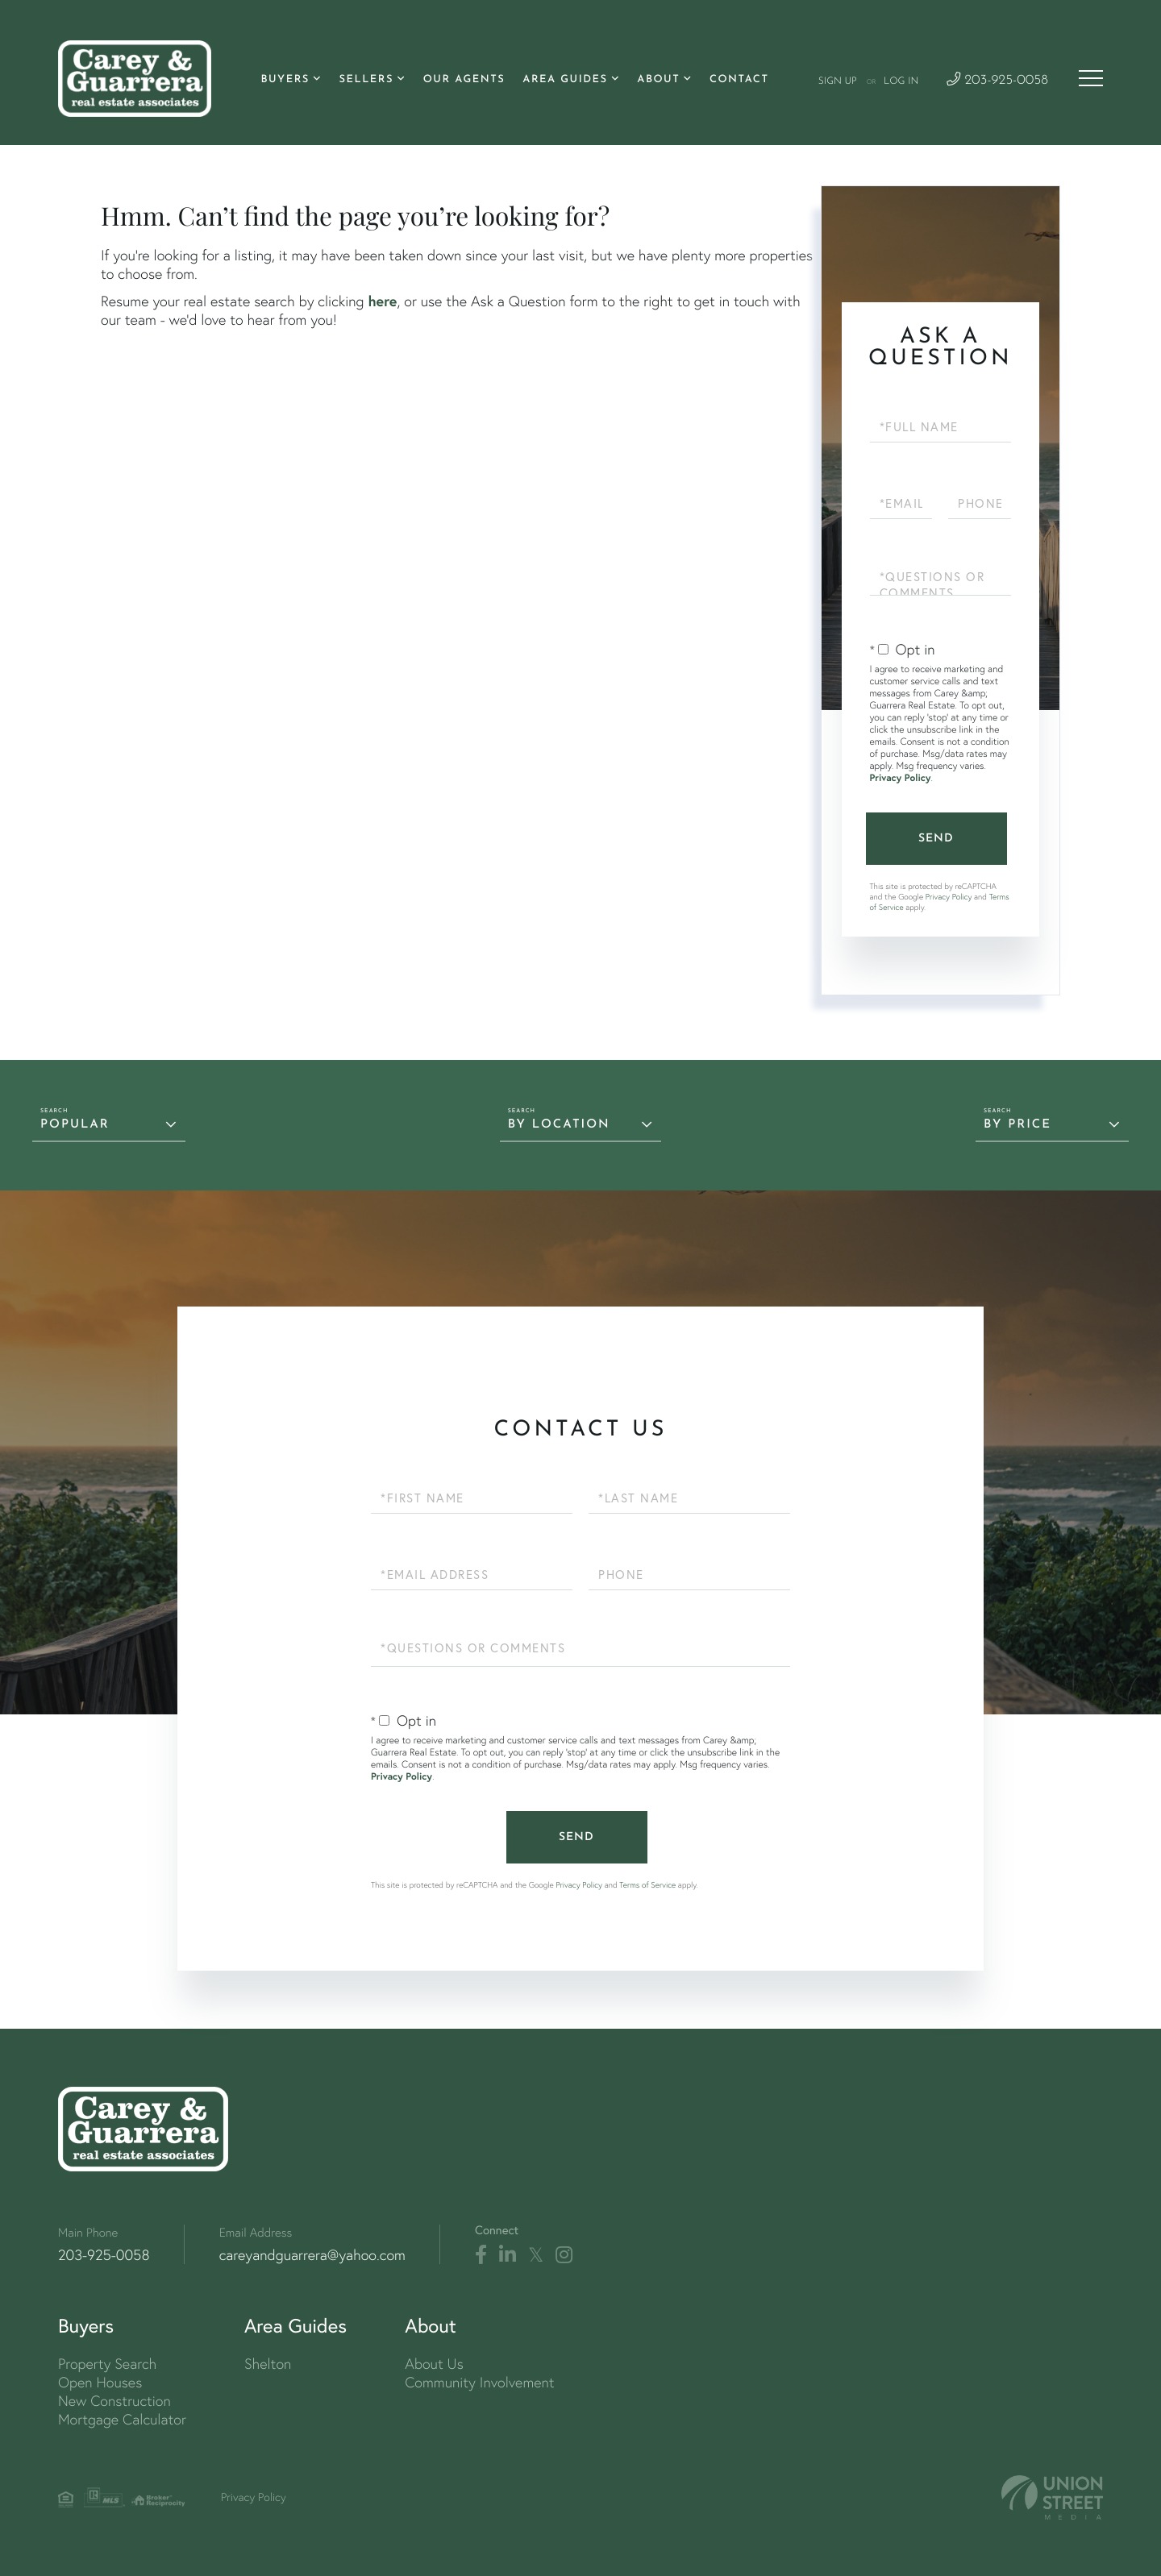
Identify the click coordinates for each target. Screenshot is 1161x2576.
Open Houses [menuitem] (100, 2382)
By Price (1017, 1125)
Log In (901, 81)
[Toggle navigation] (1091, 78)
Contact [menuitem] (739, 80)
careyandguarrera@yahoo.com (312, 2255)
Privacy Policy (900, 778)
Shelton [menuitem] (267, 2363)
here (382, 300)
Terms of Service (647, 1885)
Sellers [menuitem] (366, 80)
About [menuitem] (658, 80)
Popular (75, 1125)
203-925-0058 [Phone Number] (997, 81)
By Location (559, 1125)
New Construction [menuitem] (114, 2400)
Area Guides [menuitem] (564, 80)
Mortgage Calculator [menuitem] (122, 2419)
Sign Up (837, 81)
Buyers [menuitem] (284, 80)
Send (936, 839)
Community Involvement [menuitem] (479, 2382)
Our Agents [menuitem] (464, 80)
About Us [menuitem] (434, 2363)
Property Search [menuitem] (107, 2363)
